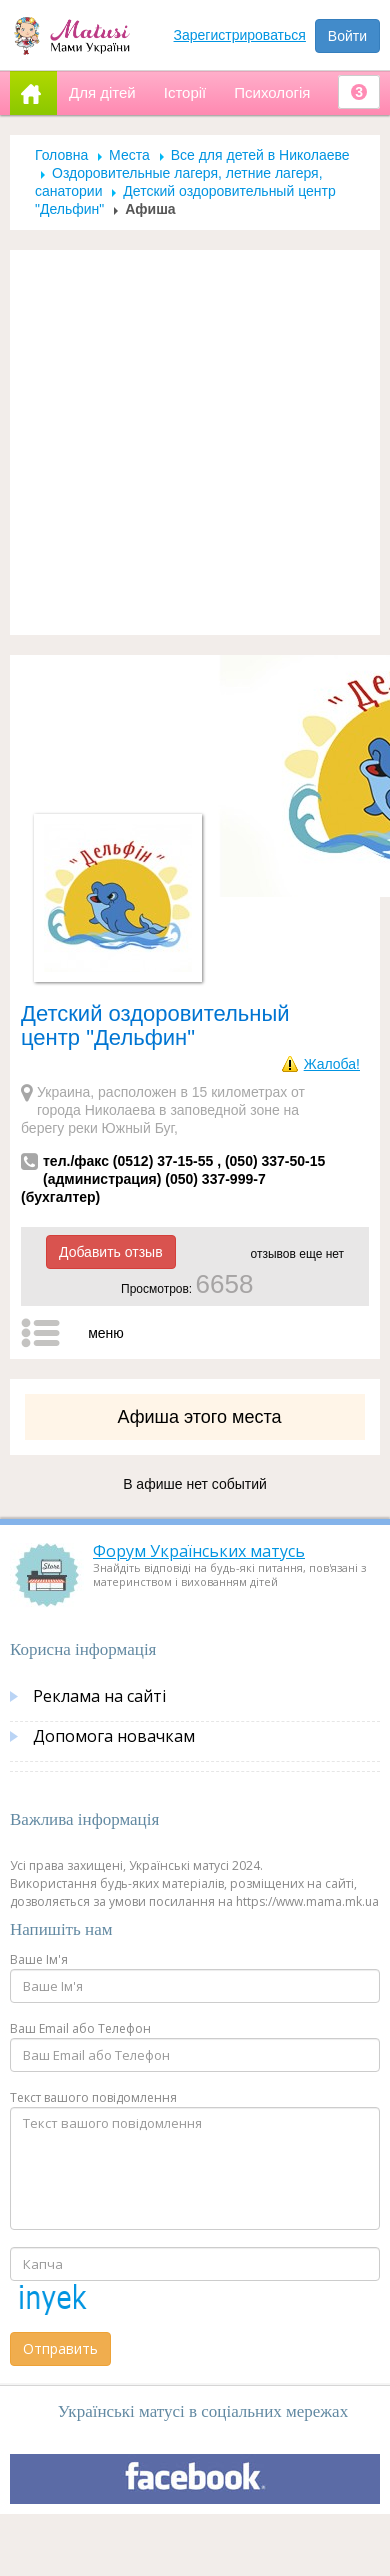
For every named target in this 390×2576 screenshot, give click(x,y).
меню (106, 1333)
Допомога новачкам (114, 1736)
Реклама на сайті (99, 1696)
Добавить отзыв (111, 1252)
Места (129, 155)
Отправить (60, 2348)
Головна (61, 155)
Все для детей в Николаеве (260, 155)
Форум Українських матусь (199, 1551)
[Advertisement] (187, 442)
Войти (347, 36)
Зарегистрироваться (240, 35)
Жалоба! (332, 1064)
